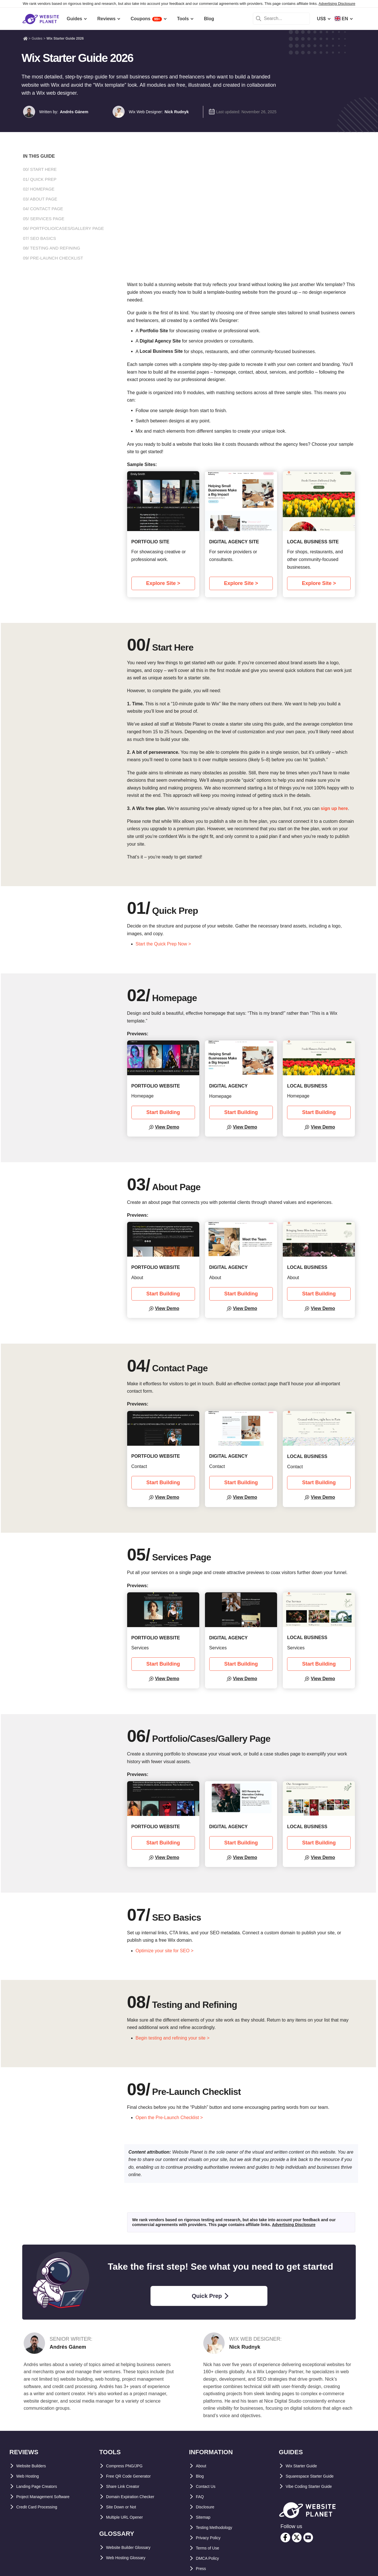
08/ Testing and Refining (51, 248)
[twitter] (297, 2537)
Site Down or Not (124, 2506)
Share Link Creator (126, 2486)
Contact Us (208, 2486)
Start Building (163, 1112)
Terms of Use (210, 2547)
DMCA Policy (210, 2558)
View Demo (167, 1127)
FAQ (200, 2496)
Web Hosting (30, 2476)
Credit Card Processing (41, 2506)
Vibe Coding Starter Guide (314, 2486)
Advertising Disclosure (337, 3)
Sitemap (205, 2517)
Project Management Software (49, 2496)
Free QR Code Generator (133, 2476)
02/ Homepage (39, 189)
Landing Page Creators (41, 2486)
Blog (201, 2476)
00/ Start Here (40, 169)
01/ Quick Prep (40, 179)
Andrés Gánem (74, 112)
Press (202, 2568)
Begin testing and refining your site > (173, 2038)
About (202, 2465)
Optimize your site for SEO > (165, 1950)
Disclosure (207, 2506)
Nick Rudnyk (176, 112)
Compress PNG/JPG (128, 2465)
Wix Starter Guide (305, 2465)
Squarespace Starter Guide (315, 2476)
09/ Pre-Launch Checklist (53, 258)
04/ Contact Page (43, 208)
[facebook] (285, 2537)
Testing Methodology (218, 2527)
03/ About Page (40, 199)
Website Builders (34, 2465)
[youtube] (308, 2537)
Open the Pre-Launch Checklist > (169, 2117)
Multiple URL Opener (128, 2517)
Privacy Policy (211, 2537)
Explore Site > (163, 583)
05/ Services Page (43, 218)
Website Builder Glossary (133, 2547)
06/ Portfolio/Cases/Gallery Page (63, 228)
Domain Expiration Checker (136, 2496)
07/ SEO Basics (39, 238)
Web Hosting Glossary (130, 2557)
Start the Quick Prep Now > (163, 943)
